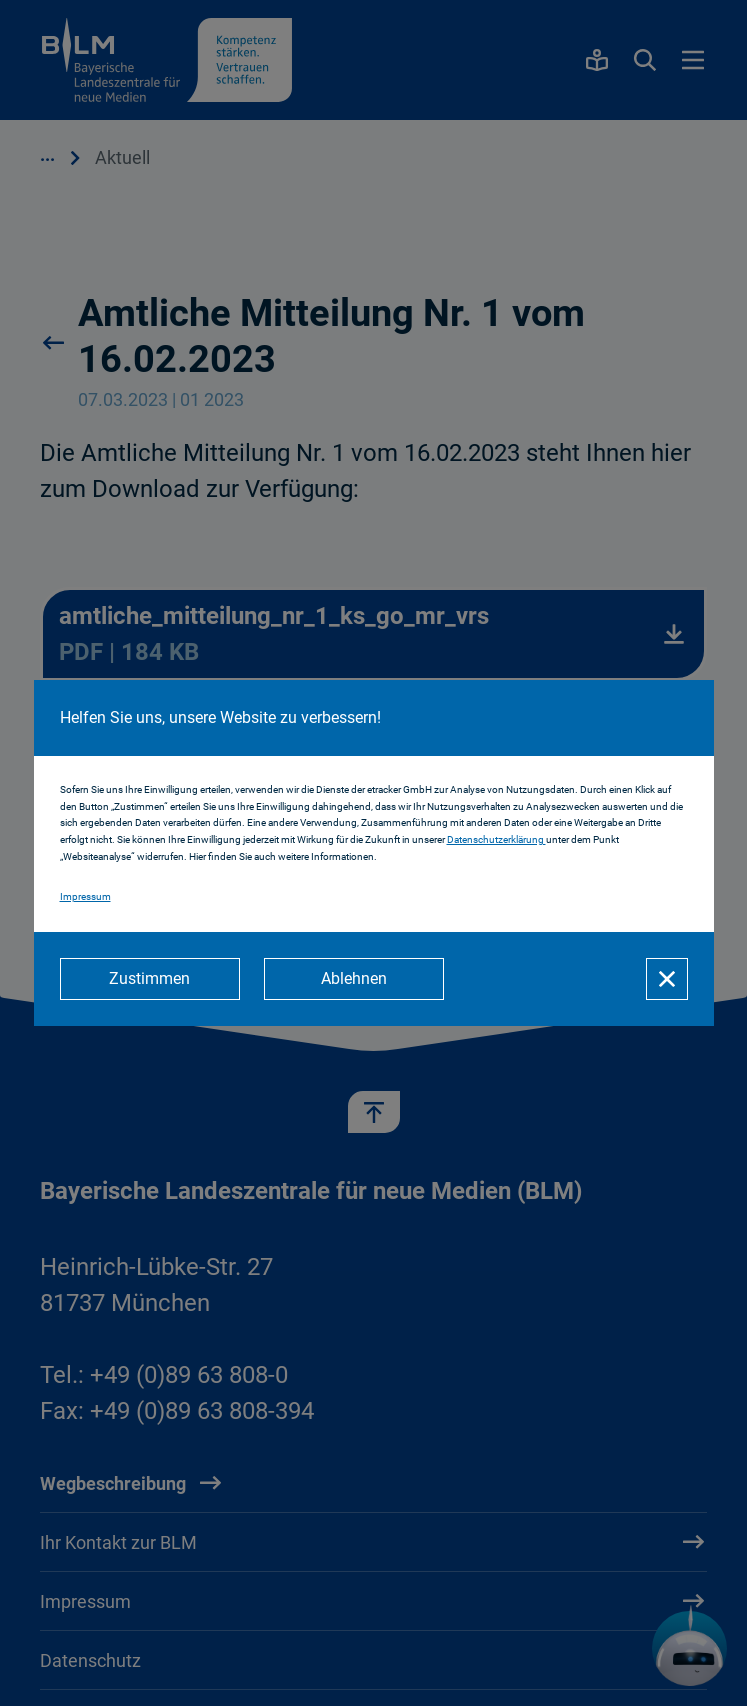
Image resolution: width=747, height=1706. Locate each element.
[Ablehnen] (354, 979)
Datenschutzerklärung (496, 839)
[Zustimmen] (150, 979)
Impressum (85, 896)
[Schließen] (667, 979)
